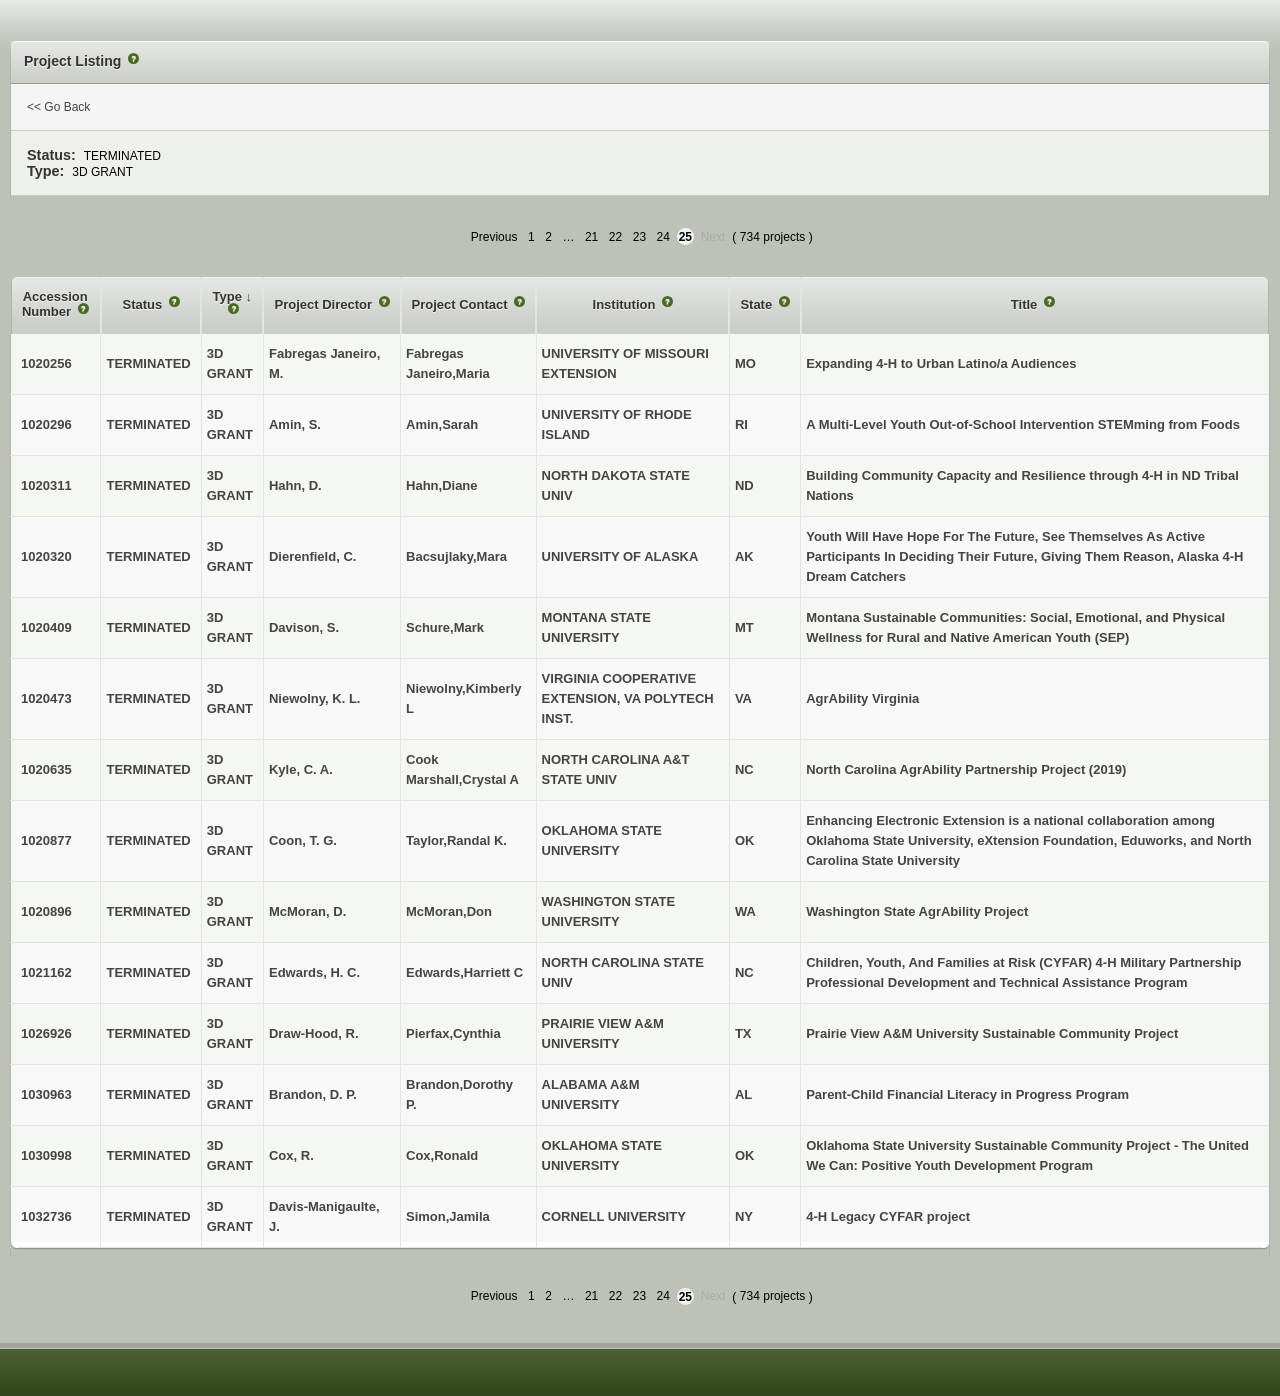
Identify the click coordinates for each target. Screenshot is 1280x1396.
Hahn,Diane (442, 485)
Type (229, 296)
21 (591, 237)
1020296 (46, 424)
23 (639, 237)
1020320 (46, 556)
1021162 (46, 972)
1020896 (46, 911)
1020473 (46, 698)
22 (615, 237)
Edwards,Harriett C (464, 972)
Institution (626, 304)
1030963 (46, 1094)
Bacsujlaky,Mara (456, 556)
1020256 (46, 363)
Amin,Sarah (442, 424)
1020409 (46, 627)
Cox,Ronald (442, 1155)
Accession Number (55, 304)
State (757, 304)
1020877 (46, 840)
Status (144, 304)
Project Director (324, 304)
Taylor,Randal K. (456, 840)
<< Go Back (58, 107)
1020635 (46, 769)
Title (1026, 304)
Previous (494, 237)
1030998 (46, 1155)
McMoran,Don (449, 911)
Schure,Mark (445, 627)
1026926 (46, 1033)
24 (663, 237)
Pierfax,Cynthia (453, 1033)
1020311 (46, 485)
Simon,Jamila (448, 1216)
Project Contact (462, 304)
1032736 (46, 1216)
